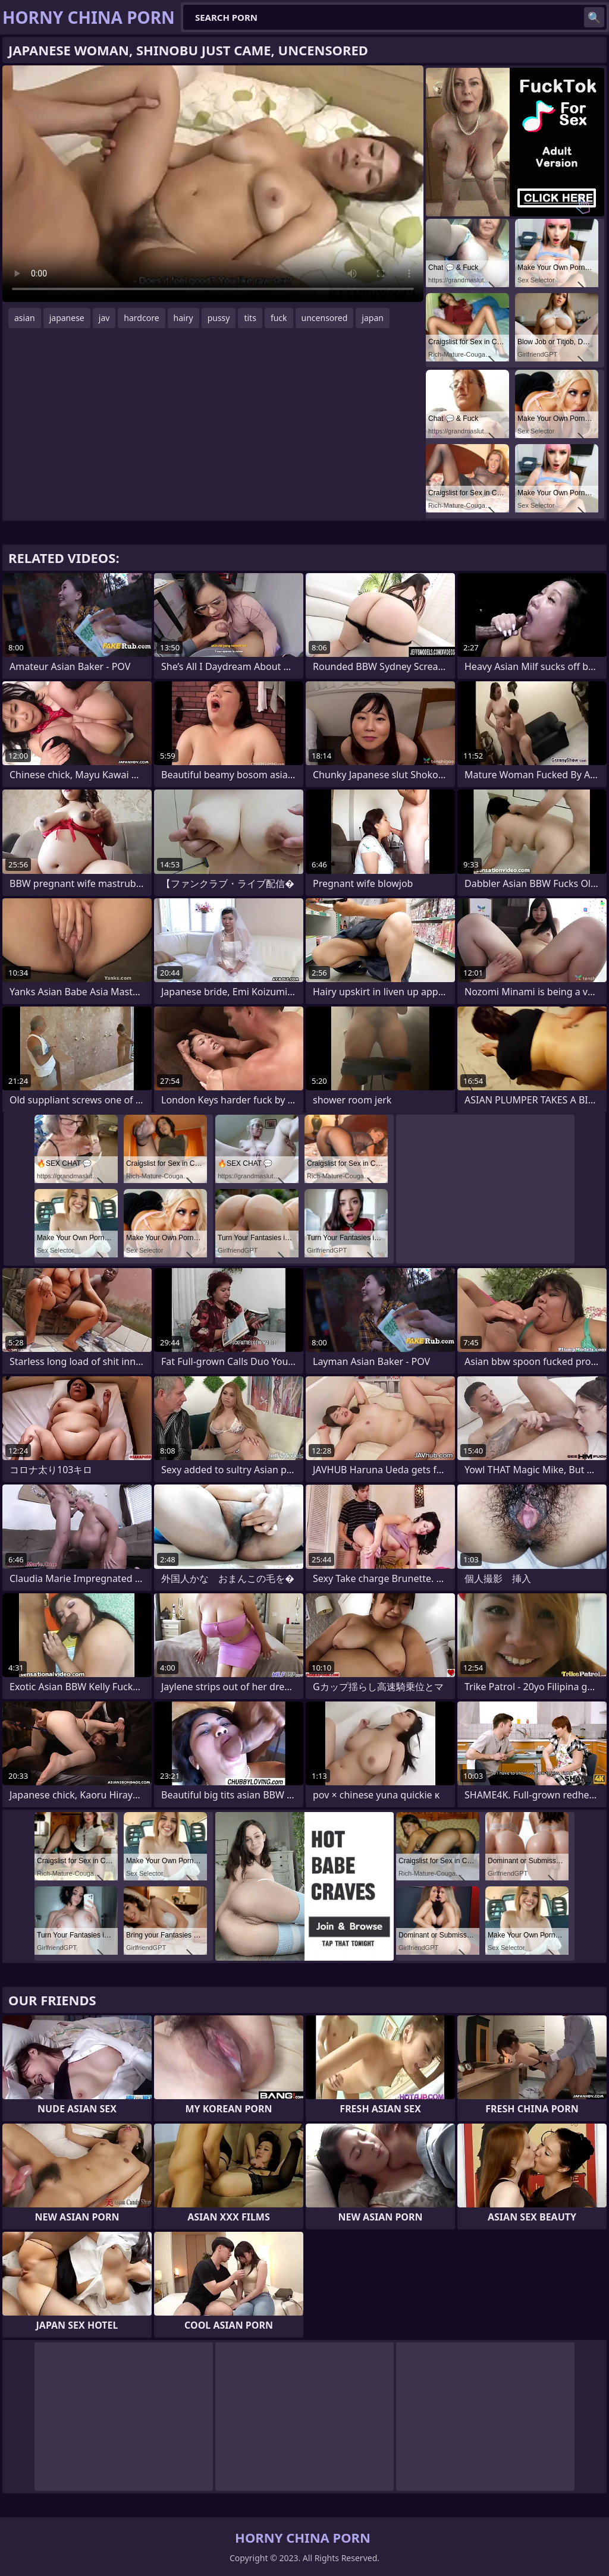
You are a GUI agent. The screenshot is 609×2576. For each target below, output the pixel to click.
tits (250, 317)
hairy (183, 317)
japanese (66, 317)
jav (104, 317)
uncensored (325, 317)
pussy (219, 317)
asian (24, 317)
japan (373, 317)
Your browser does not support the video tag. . (212, 183)
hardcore (141, 317)
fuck (279, 317)
